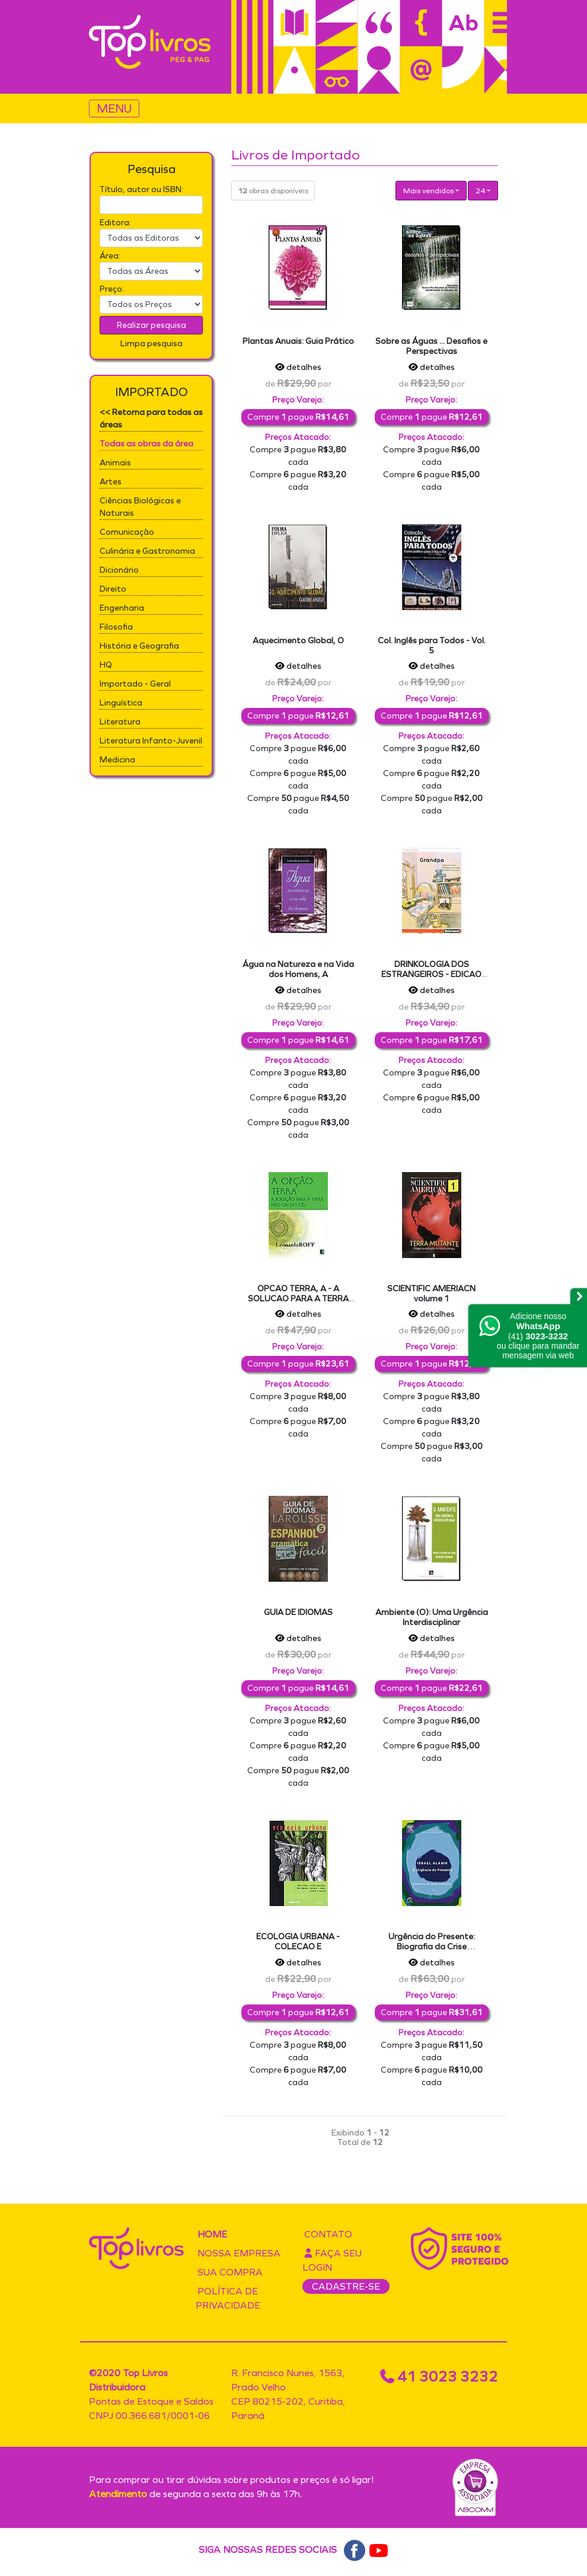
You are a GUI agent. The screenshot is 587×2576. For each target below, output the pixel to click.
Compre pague (298, 417)
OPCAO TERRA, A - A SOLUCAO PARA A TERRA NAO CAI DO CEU (298, 1299)
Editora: (115, 223)
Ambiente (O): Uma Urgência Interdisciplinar (431, 1617)
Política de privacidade (228, 2298)
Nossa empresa (238, 2253)
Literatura (120, 722)
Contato (328, 2234)
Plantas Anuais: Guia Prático (298, 341)
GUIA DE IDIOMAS (298, 1612)
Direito (113, 589)
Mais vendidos (428, 190)
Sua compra (230, 2272)
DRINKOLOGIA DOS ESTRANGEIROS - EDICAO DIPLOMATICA (431, 974)
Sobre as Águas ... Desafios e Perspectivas (431, 346)
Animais (115, 463)
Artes (111, 482)
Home (212, 2234)
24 (480, 190)
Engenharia (122, 608)
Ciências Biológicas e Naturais (140, 507)
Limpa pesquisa (151, 344)
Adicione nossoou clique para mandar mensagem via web (538, 1335)
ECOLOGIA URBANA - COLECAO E (298, 1942)
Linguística (121, 703)
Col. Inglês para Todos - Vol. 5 (432, 646)
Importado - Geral (135, 684)
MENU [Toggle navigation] (114, 108)
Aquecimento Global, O (298, 641)
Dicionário (119, 570)
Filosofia (116, 627)
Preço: (112, 289)
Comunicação (127, 532)
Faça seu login (332, 2260)
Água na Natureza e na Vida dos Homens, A (298, 969)
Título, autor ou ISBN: (141, 189)
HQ (106, 665)
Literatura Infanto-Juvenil (151, 741)
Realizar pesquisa (151, 325)
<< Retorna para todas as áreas (151, 418)
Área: (110, 256)
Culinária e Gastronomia (147, 551)
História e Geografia (139, 646)
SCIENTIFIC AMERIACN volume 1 (431, 1294)
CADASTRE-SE (346, 2286)
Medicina (117, 760)
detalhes (298, 367)
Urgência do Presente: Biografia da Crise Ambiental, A (431, 1947)
